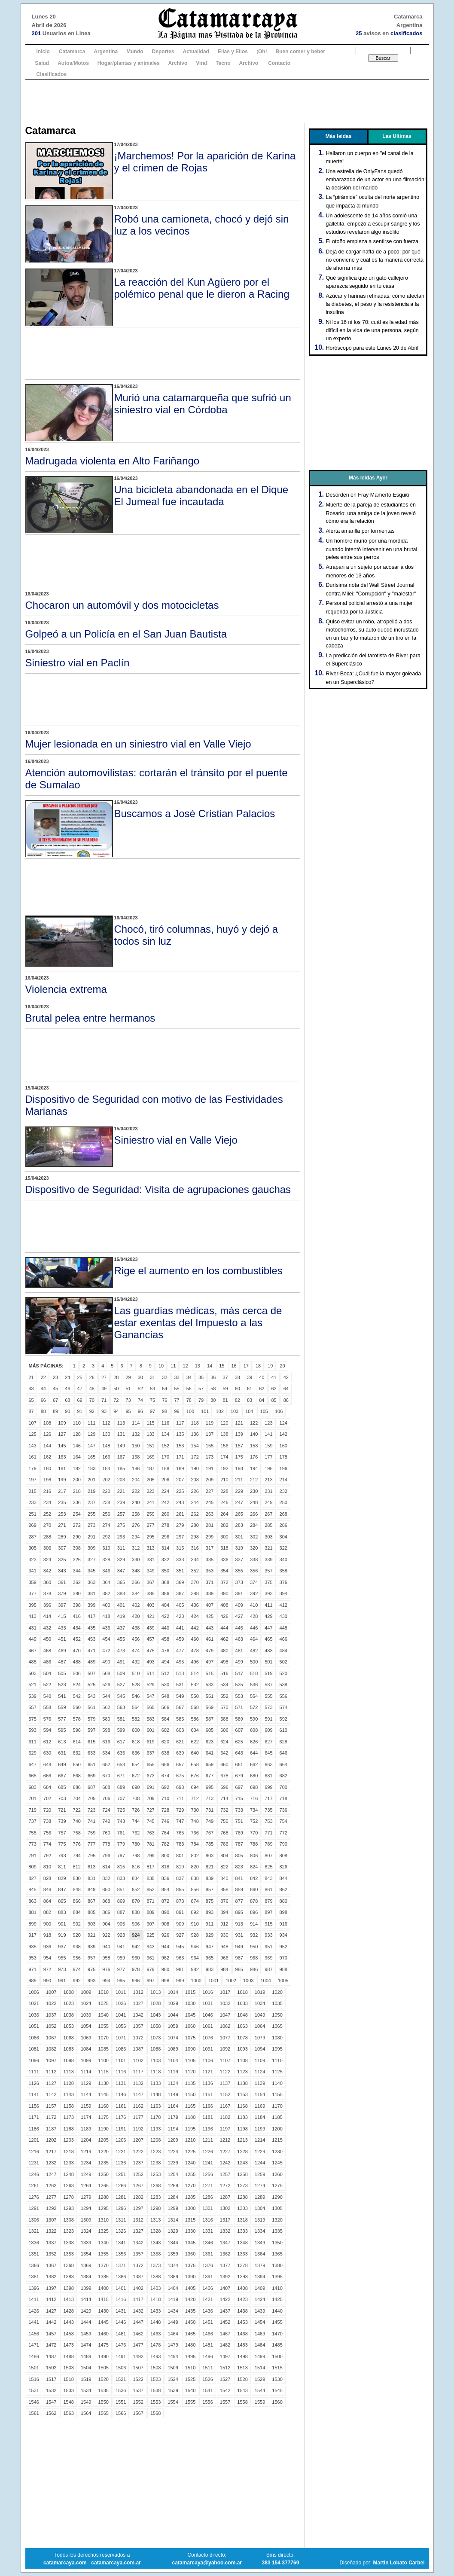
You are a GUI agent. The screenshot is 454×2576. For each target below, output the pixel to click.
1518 (68, 2379)
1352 (51, 2253)
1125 (277, 2071)
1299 (173, 2208)
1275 (277, 2185)
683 (33, 1787)
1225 (190, 2151)
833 (121, 1878)
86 (286, 1400)
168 (136, 1456)
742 (106, 1821)
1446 (121, 2322)
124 (283, 1422)
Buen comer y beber (300, 52)
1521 (121, 2379)
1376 (207, 2265)
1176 (121, 2117)
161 (33, 1456)
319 (239, 1547)
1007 (51, 1992)
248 (254, 1502)
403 (150, 1605)
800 (165, 1855)
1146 (121, 2094)
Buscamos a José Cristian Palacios (194, 813)
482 (254, 1650)
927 (180, 1935)
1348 (242, 2242)
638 (165, 1752)
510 (136, 1673)
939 (91, 1946)
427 (239, 1616)
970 (283, 1957)
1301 (207, 2208)
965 (209, 1957)
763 (150, 1832)
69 (79, 1400)
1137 (225, 2083)
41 (274, 1377)
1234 (86, 2162)
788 (254, 1844)
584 (165, 1718)
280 (194, 1525)
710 (165, 1798)
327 (91, 1559)
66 (43, 1400)
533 (209, 1684)
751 (239, 1821)
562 (106, 1707)
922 (106, 1935)
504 (47, 1673)
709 (150, 1798)
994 (106, 1980)
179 (33, 1468)
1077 (225, 2037)
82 (237, 1400)
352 (194, 1570)
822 (224, 1866)
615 (91, 1741)
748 (194, 1821)
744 (136, 1821)
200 (77, 1479)
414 (47, 1616)
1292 (51, 2208)
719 (33, 1810)
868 (106, 1901)
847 (62, 1889)
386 (165, 1593)
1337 (51, 2242)
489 (91, 1661)
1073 (155, 2037)
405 (180, 1605)
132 (136, 1434)
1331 (207, 2231)
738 (47, 1821)
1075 (190, 2037)
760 (106, 1832)
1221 (121, 2151)
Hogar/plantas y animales (129, 63)
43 (31, 1388)
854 (165, 1889)
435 (91, 1627)
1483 (242, 2344)
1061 (207, 2026)
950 (254, 1946)
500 (254, 1661)
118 (194, 1422)
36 (213, 1377)
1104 (173, 2060)
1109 (260, 2060)
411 (268, 1605)
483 (268, 1650)
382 (106, 1593)
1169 (260, 2106)
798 (136, 1855)
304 (283, 1536)
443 (209, 1627)
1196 (207, 2128)
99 (177, 1411)
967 (239, 1957)
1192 (138, 2128)
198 (47, 1479)
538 (283, 1684)
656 (165, 1764)
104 (249, 1411)
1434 (173, 2311)
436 (106, 1627)
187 (150, 1468)
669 (91, 1775)
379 (62, 1593)
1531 (34, 2390)
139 (239, 1434)
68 (67, 1400)
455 (121, 1639)
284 (254, 1525)
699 (268, 1787)
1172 (51, 2117)
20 (282, 1365)
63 (274, 1388)
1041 (121, 2014)
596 (77, 1730)
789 (268, 1844)
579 (91, 1718)
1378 (242, 2265)
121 (239, 1422)
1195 (190, 2128)
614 (77, 1741)
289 (62, 1536)
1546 (34, 2402)
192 (224, 1468)
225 (180, 1491)
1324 (86, 2231)
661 (239, 1764)
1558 (242, 2402)
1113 (68, 2071)
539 (33, 1696)
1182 (225, 2117)
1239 (173, 2162)
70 (91, 1400)
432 (47, 1627)
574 (283, 1707)
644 (254, 1752)
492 (136, 1661)
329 (121, 1559)
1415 (103, 2299)
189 (180, 1468)
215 (33, 1491)
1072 (138, 2037)
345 (91, 1570)
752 (254, 1821)
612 (47, 1741)
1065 (277, 2026)
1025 (103, 2003)
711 (180, 1798)
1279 (86, 2197)
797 (121, 1855)
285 (268, 1525)
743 (121, 1821)
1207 (138, 2140)
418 (106, 1616)
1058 (155, 2026)
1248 (68, 2174)
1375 (190, 2265)
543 (91, 1696)
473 (121, 1650)
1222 (138, 2151)
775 (62, 1844)
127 (62, 1434)
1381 (34, 2276)
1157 (51, 2106)
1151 (207, 2094)
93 (104, 1411)
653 (121, 1764)
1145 (103, 2094)
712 (194, 1798)
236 (77, 1502)
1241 (207, 2162)
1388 (155, 2276)
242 (165, 1502)
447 (268, 1627)
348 (136, 1570)
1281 (121, 2197)
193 (239, 1468)
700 (283, 1787)
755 (33, 1832)
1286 (207, 2197)
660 (224, 1764)
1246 (34, 2174)
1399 (86, 2288)
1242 (225, 2162)
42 (286, 1377)
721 (62, 1810)
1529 (260, 2379)
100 (190, 1411)
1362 (225, 2253)
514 (194, 1673)
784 (194, 1844)
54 (164, 1388)
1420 (190, 2299)
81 (225, 1400)
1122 (225, 2071)
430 (283, 1616)
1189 (86, 2128)
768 (224, 1832)
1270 (190, 2185)
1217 (51, 2151)
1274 (260, 2185)
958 (106, 1957)
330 (136, 1559)
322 (283, 1547)
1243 (242, 2162)
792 (47, 1855)
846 (47, 1889)
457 (150, 1639)
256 (106, 1514)
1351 (34, 2253)
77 (177, 1400)
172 (194, 1456)
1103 (155, 2060)
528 (136, 1684)
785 (209, 1844)
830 (77, 1878)
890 (165, 1912)
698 (254, 1787)
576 (47, 1718)
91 (79, 1411)
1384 (86, 2276)
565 (150, 1707)
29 (128, 1377)
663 (268, 1764)
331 (150, 1559)
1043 (155, 2014)
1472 (51, 2344)
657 (180, 1764)
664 (283, 1764)
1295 (103, 2208)
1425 (277, 2299)
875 (209, 1901)
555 (268, 1696)
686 (77, 1787)
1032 (225, 2003)
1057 (138, 2026)
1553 (155, 2402)
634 (106, 1752)
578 (77, 1718)
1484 (260, 2344)
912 (224, 1923)
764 (165, 1832)
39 (249, 1377)
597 (91, 1730)
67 (55, 1400)
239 (121, 1502)
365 (121, 1582)
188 (165, 1468)
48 (91, 1388)
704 (77, 1798)
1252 (138, 2174)
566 (165, 1707)
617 (121, 1741)
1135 (190, 2083)
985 (239, 1969)
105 (264, 1411)
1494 (173, 2356)
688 (106, 1787)
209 (209, 1479)
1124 (260, 2071)
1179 (173, 2117)
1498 (242, 2356)
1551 (121, 2402)
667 (62, 1775)
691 (150, 1787)
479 (209, 1650)
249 (268, 1502)
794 (77, 1855)
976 (106, 1969)
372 (224, 1582)
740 (77, 1821)
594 (47, 1730)
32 (164, 1377)
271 (62, 1525)
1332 (225, 2231)
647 (33, 1764)
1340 (103, 2242)
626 (254, 1741)
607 (239, 1730)
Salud (42, 63)
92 (91, 1411)
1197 (225, 2128)
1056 (121, 2026)
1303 (242, 2208)
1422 (225, 2299)
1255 (190, 2174)
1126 (34, 2083)
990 (47, 1980)
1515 (277, 2367)
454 (106, 1639)
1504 (86, 2367)
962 (165, 1957)
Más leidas (339, 136)
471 (91, 1650)
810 (47, 1866)
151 (150, 1445)
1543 (242, 2390)
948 (224, 1946)
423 (180, 1616)
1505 (103, 2367)
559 (62, 1707)
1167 (225, 2106)
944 (165, 1946)
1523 (155, 2379)
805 (239, 1855)
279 (180, 1525)
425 (209, 1616)
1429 (86, 2311)
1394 (260, 2276)
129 (91, 1434)
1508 (155, 2367)
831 (91, 1878)
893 (209, 1912)
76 (164, 1400)
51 (128, 1388)
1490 (103, 2356)
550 (194, 1696)
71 (104, 1400)
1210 (190, 2140)
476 (165, 1650)
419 (121, 1616)
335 (209, 1559)
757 (62, 1832)
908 (165, 1923)
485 (33, 1661)
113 (121, 1422)
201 (91, 1479)
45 (55, 1388)
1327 (138, 2231)
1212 (225, 2140)
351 (180, 1570)
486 (47, 1661)
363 (91, 1582)
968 (254, 1957)
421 (150, 1616)
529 (150, 1684)
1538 (155, 2390)
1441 (34, 2322)
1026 (121, 2003)
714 (224, 1798)
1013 (155, 1992)
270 (47, 1525)
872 (165, 1901)
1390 (190, 2276)
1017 (225, 1992)
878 (254, 1901)
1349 (260, 2242)
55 (177, 1388)
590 (254, 1718)
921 (91, 1935)
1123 (242, 2071)
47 (79, 1388)
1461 (121, 2333)
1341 (121, 2242)
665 (33, 1775)
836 (165, 1878)
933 (268, 1935)
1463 (155, 2333)
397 (62, 1605)
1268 (155, 2185)
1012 (138, 1992)
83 (249, 1400)
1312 (138, 2219)
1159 (86, 2106)
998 (165, 1980)
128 (77, 1434)
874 (194, 1901)
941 (121, 1946)
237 (91, 1502)
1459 (86, 2333)
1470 (277, 2333)
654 (136, 1764)
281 (209, 1525)
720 (47, 1810)
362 (77, 1582)
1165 (190, 2106)
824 (254, 1866)
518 (254, 1673)
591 (268, 1718)
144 (47, 1445)
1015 (190, 1992)
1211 (207, 2140)
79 (201, 1400)
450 (47, 1639)
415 (62, 1616)
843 (268, 1878)
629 (33, 1752)
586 (194, 1718)
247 (239, 1502)
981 (180, 1969)
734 (254, 1810)
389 (209, 1593)
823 (239, 1866)
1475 (103, 2344)
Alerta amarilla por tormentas (360, 531)
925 (150, 1935)
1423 (242, 2299)
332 (165, 1559)
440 (165, 1627)
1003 (248, 1980)
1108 (242, 2060)
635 (121, 1752)
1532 (51, 2390)
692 (165, 1787)
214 (283, 1479)
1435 (190, 2311)
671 (121, 1775)
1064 (260, 2026)
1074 (173, 2037)
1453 (242, 2322)
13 (197, 1365)
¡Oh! (261, 52)
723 (91, 1810)
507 (91, 1673)
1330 (190, 2231)
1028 (155, 2003)
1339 (86, 2242)
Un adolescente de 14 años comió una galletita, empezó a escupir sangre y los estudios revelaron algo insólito (373, 224)
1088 (155, 2048)
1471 (34, 2344)
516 (224, 1673)
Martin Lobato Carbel (398, 2563)
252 (47, 1514)
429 (268, 1616)
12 (185, 1365)
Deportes (163, 52)
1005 (283, 1980)
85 (274, 1400)
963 (180, 1957)
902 (77, 1923)
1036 (34, 2014)
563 (121, 1707)
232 (283, 1491)
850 (106, 1889)
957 (91, 1957)
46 (67, 1388)
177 (268, 1456)
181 (62, 1468)
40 (261, 1377)
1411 (34, 2299)
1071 (121, 2037)
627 (268, 1741)
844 (283, 1878)
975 (91, 1969)
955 (62, 1957)
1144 (86, 2094)
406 (194, 1605)
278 (165, 1525)
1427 (51, 2311)
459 (180, 1639)
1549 (86, 2402)
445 (239, 1627)
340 (283, 1559)
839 (209, 1878)
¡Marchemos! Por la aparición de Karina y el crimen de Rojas (205, 162)
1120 (190, 2071)
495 (180, 1661)
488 (77, 1661)
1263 (68, 2185)
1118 (155, 2071)
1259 (260, 2174)
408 (224, 1605)
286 (283, 1525)
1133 (155, 2083)
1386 (121, 2276)
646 (283, 1752)
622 (194, 1741)
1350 (277, 2242)
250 (283, 1502)
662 (254, 1764)
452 (77, 1639)
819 (180, 1866)
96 (140, 1411)
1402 (138, 2288)
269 (33, 1525)
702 (47, 1798)
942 (136, 1946)
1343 (155, 2242)
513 (180, 1673)
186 (136, 1468)
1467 (225, 2333)
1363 (242, 2253)
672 (136, 1775)
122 (254, 1422)
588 (224, 1718)
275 (121, 1525)
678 (224, 1775)
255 (91, 1514)
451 (62, 1639)
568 (194, 1707)
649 (62, 1764)
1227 (225, 2151)
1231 (34, 2162)
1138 (242, 2083)
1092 (225, 2048)
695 (209, 1787)
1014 (173, 1992)
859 (239, 1889)
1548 (68, 2402)
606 (224, 1730)
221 (121, 1491)
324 (47, 1559)
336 (224, 1559)
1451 (207, 2322)
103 (234, 1411)
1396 (34, 2288)
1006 (34, 1992)
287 (33, 1536)
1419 (173, 2299)
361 (62, 1582)
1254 (173, 2174)
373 (239, 1582)
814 (106, 1866)
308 (77, 1547)
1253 (155, 2174)
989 (33, 1980)
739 (62, 1821)
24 (67, 1377)
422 (165, 1616)
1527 (225, 2379)
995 (121, 1980)
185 (121, 1468)
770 (254, 1832)
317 (209, 1547)
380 (77, 1593)
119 (209, 1422)
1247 (51, 2174)
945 (180, 1946)
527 (121, 1684)
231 (268, 1491)
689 (121, 1787)
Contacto (279, 63)
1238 (155, 2162)
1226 (207, 2151)
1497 (225, 2356)
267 (268, 1514)
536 (254, 1684)
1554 (173, 2402)
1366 (34, 2265)
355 (239, 1570)
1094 (260, 2048)
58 (213, 1388)
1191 (121, 2128)
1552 (138, 2402)
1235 (103, 2162)
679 (239, 1775)
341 (33, 1570)
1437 (225, 2311)
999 (180, 1980)
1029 (173, 2003)
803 (209, 1855)
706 (106, 1798)
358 (283, 1570)
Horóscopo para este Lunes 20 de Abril (372, 348)
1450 (190, 2322)
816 (136, 1866)
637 (150, 1752)
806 (254, 1855)
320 (254, 1547)
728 (165, 1810)
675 (180, 1775)
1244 (260, 2162)
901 (62, 1923)
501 (268, 1661)
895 (239, 1912)
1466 (207, 2333)
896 (254, 1912)
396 (47, 1605)
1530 (277, 2379)
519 (268, 1673)
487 (62, 1661)
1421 (207, 2299)
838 (194, 1878)
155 (209, 1445)
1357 (138, 2253)
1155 (277, 2094)
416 (77, 1616)
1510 (190, 2367)
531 (180, 1684)
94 (116, 1411)
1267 (138, 2185)
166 (106, 1456)
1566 (121, 2413)
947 (209, 1946)
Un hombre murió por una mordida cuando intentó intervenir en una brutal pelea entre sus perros (371, 549)
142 (283, 1434)
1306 (34, 2219)
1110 (277, 2060)
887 (121, 1912)
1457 (51, 2333)
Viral (201, 63)
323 (33, 1559)
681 (268, 1775)
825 (268, 1866)
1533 (68, 2390)
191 (209, 1468)
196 (283, 1468)
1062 (225, 2026)
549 (180, 1696)
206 (165, 1479)
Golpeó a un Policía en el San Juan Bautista (126, 634)
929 (209, 1935)
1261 (34, 2185)
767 (209, 1832)
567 (180, 1707)
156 (224, 1445)
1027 (138, 2003)
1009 (86, 1992)
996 (136, 1980)
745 (150, 1821)
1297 (138, 2208)
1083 (68, 2048)
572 (254, 1707)
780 (136, 1844)
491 (121, 1661)
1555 (190, 2402)
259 (150, 1514)
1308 (68, 2219)
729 (180, 1810)
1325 (103, 2231)
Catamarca (72, 52)
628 (283, 1741)
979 (150, 1969)
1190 (103, 2128)
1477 (138, 2344)
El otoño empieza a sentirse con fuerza (372, 241)
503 (33, 1673)
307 (62, 1547)
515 (209, 1673)
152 (165, 1445)
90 (67, 1411)
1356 (121, 2253)
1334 (260, 2231)
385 (150, 1593)
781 (150, 1844)
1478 (155, 2344)
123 (268, 1422)
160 (283, 1445)
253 (62, 1514)
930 (224, 1935)
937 (62, 1946)
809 (33, 1866)
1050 (277, 2014)
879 (268, 1901)
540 (47, 1696)
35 (201, 1377)
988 (283, 1969)
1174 (86, 2117)
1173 (68, 2117)
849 (91, 1889)
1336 (34, 2242)
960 (136, 1957)
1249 (86, 2174)
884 (77, 1912)
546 (136, 1696)
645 (268, 1752)
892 (194, 1912)
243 (180, 1502)
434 (77, 1627)
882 (47, 1912)
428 (254, 1616)
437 (121, 1627)
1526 (207, 2379)
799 (150, 1855)
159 (268, 1445)
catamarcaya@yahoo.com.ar (207, 2563)
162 (47, 1456)
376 (283, 1582)
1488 (68, 2356)
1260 (277, 2174)
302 (254, 1536)
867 (91, 1901)
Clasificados (52, 74)
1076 (207, 2037)
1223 (155, 2151)
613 (62, 1741)
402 (136, 1605)
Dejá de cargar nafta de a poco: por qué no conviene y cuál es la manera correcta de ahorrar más (375, 260)
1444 (86, 2322)
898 (283, 1912)
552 (224, 1696)
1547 (51, 2402)
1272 (225, 2185)
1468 (242, 2333)
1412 (51, 2299)
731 (209, 1810)
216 (47, 1491)
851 (121, 1889)
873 (180, 1901)
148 (106, 1445)
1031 (207, 2003)
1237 (138, 2162)
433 (62, 1627)
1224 (173, 2151)
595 (62, 1730)
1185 (277, 2117)
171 (180, 1456)
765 (180, 1832)
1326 (121, 2231)
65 (31, 1400)
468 (47, 1650)
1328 (155, 2231)
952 (283, 1946)
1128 (68, 2083)
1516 (34, 2379)
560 (77, 1707)
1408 (242, 2288)
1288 (242, 2197)
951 (268, 1946)
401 (121, 1605)
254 (77, 1514)
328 (106, 1559)
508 (106, 1673)
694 (194, 1787)
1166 (207, 2106)
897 (268, 1912)
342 (47, 1570)
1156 (34, 2106)
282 (224, 1525)
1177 (138, 2117)
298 (194, 1536)
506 (77, 1673)
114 (136, 1422)
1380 (277, 2265)
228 (224, 1491)
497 (209, 1661)
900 (47, 1923)
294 (136, 1536)
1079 (260, 2037)
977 (121, 1969)
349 (150, 1570)
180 (47, 1468)
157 (239, 1445)
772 (283, 1832)
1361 (207, 2253)
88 (43, 1411)
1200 (277, 2128)
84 (261, 1400)
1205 (103, 2140)
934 (283, 1935)
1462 (138, 2333)
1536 (121, 2390)
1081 (34, 2048)
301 (239, 1536)
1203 (68, 2140)
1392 (225, 2276)
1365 (277, 2253)
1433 (155, 2311)
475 (150, 1650)
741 (91, 1821)
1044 (173, 2014)
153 (180, 1445)
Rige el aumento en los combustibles (198, 1270)
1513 (242, 2367)
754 (283, 1821)
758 (77, 1832)
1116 (121, 2071)
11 (173, 1365)
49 (104, 1388)
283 (239, 1525)
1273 (242, 2185)
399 (91, 1605)
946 (194, 1946)
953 (33, 1957)
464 (254, 1639)
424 (194, 1616)
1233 (68, 2162)
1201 (34, 2140)
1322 (51, 2231)
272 (77, 1525)
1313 (155, 2219)
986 (254, 1969)
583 (150, 1718)
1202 (51, 2140)
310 (106, 1547)
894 (224, 1912)
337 (239, 1559)
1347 (225, 2242)
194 (254, 1468)
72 (116, 1400)
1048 (242, 2014)
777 (91, 1844)
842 (254, 1878)
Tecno (223, 63)
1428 (68, 2311)
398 (77, 1605)
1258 (242, 2174)
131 (121, 1434)
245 (209, 1502)
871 (150, 1901)
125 (33, 1434)
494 (165, 1661)
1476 (121, 2344)
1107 (225, 2060)
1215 (277, 2140)
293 (121, 1536)
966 (224, 1957)
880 (283, 1901)
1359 (173, 2253)
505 (62, 1673)
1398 (68, 2288)
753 (268, 1821)
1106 (207, 2060)
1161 (121, 2106)
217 (62, 1491)
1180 (190, 2117)
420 (136, 1616)
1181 (207, 2117)
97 (152, 1411)
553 (239, 1696)
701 (33, 1798)
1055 (103, 2026)
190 (194, 1468)
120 (224, 1422)
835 (150, 1878)
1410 (277, 2288)
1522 (138, 2379)
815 (121, 1866)
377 (33, 1593)
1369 (86, 2265)
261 (180, 1514)
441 (180, 1627)
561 (91, 1707)
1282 (138, 2197)
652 (106, 1764)
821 (209, 1866)
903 (91, 1923)
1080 (277, 2037)
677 (209, 1775)
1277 (51, 2197)
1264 (86, 2185)
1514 (260, 2367)
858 (224, 1889)
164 (77, 1456)
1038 (68, 2014)
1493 (155, 2356)
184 (106, 1468)
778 (106, 1844)
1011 (121, 1992)
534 (224, 1684)
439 (150, 1627)
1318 (242, 2219)
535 (239, 1684)
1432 (138, 2311)
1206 (121, 2140)
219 (91, 1491)
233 (33, 1502)
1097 (51, 2060)
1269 (173, 2185)
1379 (260, 2265)
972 (47, 1969)
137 (209, 1434)
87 (31, 1411)
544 (106, 1696)
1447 (138, 2322)
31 (152, 1377)
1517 (51, 2379)
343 (62, 1570)
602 (165, 1730)
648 (47, 1764)
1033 (242, 2003)
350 (165, 1570)
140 (254, 1434)
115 (150, 1422)
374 (254, 1582)
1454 (260, 2322)
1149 (173, 2094)
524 (77, 1684)
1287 (225, 2197)
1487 (51, 2356)
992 (77, 1980)
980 (165, 1969)
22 (43, 1377)
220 (106, 1491)
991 (62, 1980)
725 (121, 1810)
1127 (51, 2083)
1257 (225, 2174)
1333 (242, 2231)
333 (180, 1559)
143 (33, 1445)
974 (77, 1969)
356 (254, 1570)
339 (268, 1559)
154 (194, 1445)
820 (194, 1866)
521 (33, 1684)
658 (194, 1764)
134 (165, 1434)
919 (62, 1935)
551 (209, 1696)
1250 (103, 2174)
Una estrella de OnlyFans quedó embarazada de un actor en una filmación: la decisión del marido (376, 179)
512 (165, 1673)
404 (165, 1605)
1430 (103, 2311)
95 (128, 1411)
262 (194, 1514)
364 (106, 1582)
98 (164, 1411)
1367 (51, 2265)
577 (62, 1718)
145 (62, 1445)
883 (62, 1912)
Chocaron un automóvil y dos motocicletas (122, 605)
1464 (173, 2333)
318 (224, 1547)
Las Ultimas (396, 136)
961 (150, 1957)
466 (283, 1639)
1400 (103, 2288)
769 (239, 1832)
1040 (103, 2014)
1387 (138, 2276)
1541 (207, 2390)
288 (47, 1536)
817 (150, 1866)
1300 (190, 2208)
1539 (173, 2390)
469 (62, 1650)
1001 (213, 1980)
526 (106, 1684)
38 (237, 1377)
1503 (68, 2367)
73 (128, 1400)
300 (224, 1536)
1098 (68, 2060)
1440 (277, 2311)
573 (268, 1707)
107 (33, 1422)
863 (33, 1901)
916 (283, 1923)
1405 (190, 2288)
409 (239, 1605)
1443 (68, 2322)
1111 (34, 2071)
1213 (242, 2140)
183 (91, 1468)
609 (268, 1730)
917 (33, 1935)
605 (209, 1730)
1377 (225, 2265)
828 (47, 1878)
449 (33, 1639)
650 (77, 1764)
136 (194, 1434)
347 (121, 1570)
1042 (138, 2014)
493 (150, 1661)
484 (283, 1650)
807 (268, 1855)
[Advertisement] (227, 101)
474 (136, 1650)
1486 (34, 2356)
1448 (155, 2322)
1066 (34, 2037)
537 (268, 1684)
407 (209, 1605)
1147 (138, 2094)
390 (224, 1593)
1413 (68, 2299)
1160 (103, 2106)
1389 (173, 2276)
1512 (225, 2367)
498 (224, 1661)
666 (47, 1775)
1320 (277, 2219)
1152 (225, 2094)
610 (283, 1730)
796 (106, 1855)
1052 (51, 2026)
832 (106, 1878)
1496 (207, 2356)
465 (268, 1639)
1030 (190, 2003)
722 (77, 1810)
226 (194, 1491)
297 (180, 1536)
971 (33, 1969)
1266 (121, 2185)
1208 (155, 2140)
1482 (225, 2344)
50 (116, 1388)
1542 (225, 2390)
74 (140, 1400)
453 (91, 1639)
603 (180, 1730)
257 (121, 1514)
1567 (138, 2413)
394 (283, 1593)
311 (121, 1547)
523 (62, 1684)
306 (47, 1547)
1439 (260, 2311)
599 (121, 1730)
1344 (173, 2242)
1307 (51, 2219)
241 (150, 1502)
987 (268, 1969)
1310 (103, 2219)
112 (106, 1422)
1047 (225, 2014)
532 (194, 1684)
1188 (68, 2128)
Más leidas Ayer (368, 478)
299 (209, 1536)
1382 (51, 2276)
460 (194, 1639)
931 (239, 1935)
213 (268, 1479)
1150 (190, 2094)
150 (136, 1445)
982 (194, 1969)
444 (224, 1627)
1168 (242, 2106)
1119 (173, 2071)
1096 (34, 2060)
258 (136, 1514)
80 (213, 1400)
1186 (34, 2128)
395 (33, 1605)
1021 (34, 2003)
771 (268, 1832)
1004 (265, 1980)
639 (180, 1752)
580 (106, 1718)
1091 (207, 2048)
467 (33, 1650)
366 (136, 1582)
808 (283, 1855)
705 (91, 1798)
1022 (51, 2003)
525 (91, 1684)
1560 (277, 2402)
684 (47, 1787)
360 (47, 1582)
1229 (260, 2151)
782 (165, 1844)
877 (239, 1901)
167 (121, 1456)
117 (180, 1422)
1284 (173, 2197)
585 (180, 1718)
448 (283, 1627)
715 (239, 1798)
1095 (277, 2048)
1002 (230, 1980)
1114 (86, 2071)
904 (106, 1923)
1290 (277, 2197)
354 (224, 1570)
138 (224, 1434)
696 (224, 1787)
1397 (51, 2288)
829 (62, 1878)
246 (224, 1502)
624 (224, 1741)
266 (254, 1514)
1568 (155, 2413)
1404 (173, 2288)
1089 (173, 2048)
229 (239, 1491)
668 (77, 1775)
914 (254, 1923)
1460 (103, 2333)
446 (254, 1627)
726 (136, 1810)
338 (254, 1559)
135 (180, 1434)
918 (47, 1935)
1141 (34, 2094)
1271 (207, 2185)
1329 (173, 2231)
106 (279, 1411)
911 (209, 1923)
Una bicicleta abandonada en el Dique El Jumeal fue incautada (201, 495)
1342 (138, 2242)
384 (136, 1593)
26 (91, 1377)
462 (224, 1639)
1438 (242, 2311)
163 (62, 1456)
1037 (51, 2014)
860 (254, 1889)
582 (136, 1718)
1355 (103, 2253)
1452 (225, 2322)
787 (239, 1844)
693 (180, 1787)
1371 (121, 2265)
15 (221, 1365)
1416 (121, 2299)
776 (77, 1844)
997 (150, 1980)
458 (165, 1639)
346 (106, 1570)
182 (77, 1468)
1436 (207, 2311)
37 (225, 1377)
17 (246, 1365)
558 (47, 1707)
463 (239, 1639)
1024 (86, 2003)
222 (136, 1491)
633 (91, 1752)
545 (121, 1696)
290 (77, 1536)
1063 (242, 2026)
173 (209, 1456)
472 (106, 1650)
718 (283, 1798)
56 (189, 1388)
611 (33, 1741)
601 (150, 1730)
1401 (121, 2288)
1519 (86, 2379)
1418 (155, 2299)
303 (268, 1536)
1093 (242, 2048)
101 (205, 1411)
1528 (242, 2379)
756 (47, 1832)
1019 (260, 1992)
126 (47, 1434)
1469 (260, 2333)
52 (140, 1388)
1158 (68, 2106)
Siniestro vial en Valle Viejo (176, 1140)
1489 (86, 2356)
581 (121, 1718)
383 (121, 1593)
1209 (173, 2140)
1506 (121, 2367)
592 (283, 1718)
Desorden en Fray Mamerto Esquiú (367, 495)
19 (270, 1365)
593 (33, 1730)
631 (62, 1752)
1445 (103, 2322)
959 (121, 1957)
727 (150, 1810)
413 (33, 1616)
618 (136, 1741)
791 (33, 1855)
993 (91, 1980)
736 (283, 1810)
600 (136, 1730)
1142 (51, 2094)
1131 (121, 2083)
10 (161, 1365)
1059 (173, 2026)
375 (268, 1582)
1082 (51, 2048)
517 (239, 1673)
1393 (242, 2276)
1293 (68, 2208)
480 (224, 1650)
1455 (277, 2322)
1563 (68, 2413)
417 (91, 1616)
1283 (155, 2197)
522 (47, 1684)
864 (47, 1901)
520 (283, 1673)
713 (209, 1798)
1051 (34, 2026)
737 (33, 1821)
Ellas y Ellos (233, 52)
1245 (277, 2162)
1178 (155, 2117)
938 (77, 1946)
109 (62, 1422)
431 (33, 1627)
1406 (207, 2288)
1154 (260, 2094)
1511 (207, 2367)
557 (33, 1707)
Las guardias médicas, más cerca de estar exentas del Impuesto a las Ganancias (198, 1322)
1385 (103, 2276)
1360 (190, 2253)
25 (79, 1377)
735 (268, 1810)
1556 (207, 2402)
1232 (51, 2162)
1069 (86, 2037)
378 (47, 1593)
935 (33, 1946)
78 (189, 1400)
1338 (68, 2242)
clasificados (406, 33)
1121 (207, 2071)
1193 (155, 2128)
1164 (173, 2106)
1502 (51, 2367)
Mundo (134, 52)
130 (106, 1434)
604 (194, 1730)
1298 (155, 2208)
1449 (173, 2322)
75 (152, 1400)
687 (91, 1787)
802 (194, 1855)
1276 (34, 2197)
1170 (277, 2106)
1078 (242, 2037)
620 (165, 1741)
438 (136, 1627)
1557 (225, 2402)
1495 (190, 2356)
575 (33, 1718)
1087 (138, 2048)
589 (239, 1718)
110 (77, 1422)
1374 (173, 2265)
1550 (103, 2402)
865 (62, 1901)
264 (224, 1514)
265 (239, 1514)
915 (268, 1923)
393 (268, 1593)
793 (62, 1855)
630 (47, 1752)
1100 (103, 2060)
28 (116, 1377)
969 (268, 1957)
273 (91, 1525)
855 (180, 1889)
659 (209, 1764)
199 (62, 1479)
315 (180, 1547)
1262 (51, 2185)
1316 (207, 2219)
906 (136, 1923)
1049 (260, 2014)
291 (91, 1536)
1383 (68, 2276)
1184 (260, 2117)
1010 (103, 1992)
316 (194, 1547)
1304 (260, 2208)
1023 (68, 2003)
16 (233, 1365)
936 (47, 1946)
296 (165, 1536)
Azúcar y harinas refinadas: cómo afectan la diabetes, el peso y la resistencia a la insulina (375, 304)
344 (77, 1570)
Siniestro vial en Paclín (77, 662)
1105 (190, 2060)
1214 (260, 2140)
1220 (103, 2151)
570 (224, 1707)
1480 (190, 2344)
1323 (68, 2231)
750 (224, 1821)
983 (209, 1969)
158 (254, 1445)
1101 (121, 2060)
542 (77, 1696)
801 (180, 1855)
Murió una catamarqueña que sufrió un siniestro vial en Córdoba (202, 403)
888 (136, 1912)
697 (239, 1787)
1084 (86, 2048)
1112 (51, 2071)
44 (43, 1388)
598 (106, 1730)
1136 (207, 2083)
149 (121, 1445)
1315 (190, 2219)
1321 (34, 2231)
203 (121, 1479)
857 (209, 1889)
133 (150, 1434)
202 (106, 1479)
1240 (190, 2162)
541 (62, 1696)
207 (180, 1479)
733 (239, 1810)
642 (224, 1752)
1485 (277, 2344)
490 (106, 1661)
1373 (155, 2265)
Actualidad (196, 52)
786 (224, 1844)
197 (33, 1479)
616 (106, 1741)
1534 (86, 2390)
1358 (155, 2253)
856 (194, 1889)
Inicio (43, 52)
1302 (225, 2208)
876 (224, 1901)
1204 (86, 2140)
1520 (103, 2379)
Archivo (178, 63)
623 (209, 1741)
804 (224, 1855)
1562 (51, 2413)
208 (194, 1479)
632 (77, 1752)
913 (239, 1923)
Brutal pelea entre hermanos (90, 1018)
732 (224, 1810)
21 (31, 1377)
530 (165, 1684)
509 (121, 1673)
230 (254, 1491)
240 (136, 1502)
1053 (68, 2026)
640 (194, 1752)
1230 (277, 2151)
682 (283, 1775)
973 (62, 1969)
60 (237, 1388)
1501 (34, 2367)
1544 (260, 2390)
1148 (155, 2094)
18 (258, 1365)
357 (268, 1570)
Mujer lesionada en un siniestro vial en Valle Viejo (138, 744)
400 (106, 1605)
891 (180, 1912)
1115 (103, 2071)
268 (283, 1514)
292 (106, 1536)
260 (165, 1514)
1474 (86, 2344)
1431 (121, 2311)
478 (194, 1650)
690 (136, 1787)
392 (254, 1593)
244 (194, 1502)
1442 (51, 2322)
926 (165, 1935)
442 (194, 1627)
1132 (138, 2083)
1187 (51, 2128)
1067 (51, 2037)
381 (91, 1593)
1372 (138, 2265)
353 (209, 1570)
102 (219, 1411)
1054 (86, 2026)
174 (224, 1456)
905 (121, 1923)
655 (150, 1764)
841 (239, 1878)
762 (136, 1832)
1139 (260, 2083)
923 (121, 1935)
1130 (103, 2083)
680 (254, 1775)
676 (194, 1775)
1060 (190, 2026)
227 (209, 1491)
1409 (260, 2288)
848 (77, 1889)
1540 (190, 2390)
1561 (34, 2413)
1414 (86, 2299)
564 (136, 1707)
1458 (68, 2333)
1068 (68, 2037)
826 (283, 1866)
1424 (260, 2299)
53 (152, 1388)
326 (77, 1559)
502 (283, 1661)
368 (165, 1582)
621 (180, 1741)
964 (194, 1957)
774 (47, 1844)
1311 (121, 2219)
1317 (225, 2219)
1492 (138, 2356)
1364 (260, 2253)
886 (106, 1912)
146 (77, 1445)
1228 (242, 2151)
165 (91, 1456)
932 (254, 1935)
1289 (260, 2197)
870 (136, 1901)
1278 (68, 2197)
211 (239, 1479)
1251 (121, 2174)
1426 (34, 2311)
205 (150, 1479)
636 (136, 1752)
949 (239, 1946)
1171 (34, 2117)
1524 (173, 2379)
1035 (277, 2003)
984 (224, 1969)
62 (261, 1388)
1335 (277, 2231)
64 (286, 1388)
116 (165, 1422)
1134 (173, 2083)
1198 (242, 2128)
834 (136, 1878)
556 (283, 1696)
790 (283, 1844)
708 (136, 1798)
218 (77, 1491)
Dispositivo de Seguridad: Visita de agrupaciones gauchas (158, 1189)
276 (136, 1525)
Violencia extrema (66, 989)
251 (33, 1514)
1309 (86, 2219)
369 (180, 1582)
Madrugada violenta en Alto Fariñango (112, 461)
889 (150, 1912)
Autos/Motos (73, 63)
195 (268, 1468)
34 (189, 1377)
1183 (242, 2117)
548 (165, 1696)
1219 (86, 2151)
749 (209, 1821)
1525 (190, 2379)
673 (150, 1775)
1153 (242, 2094)
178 (283, 1456)
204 (136, 1479)
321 (268, 1547)
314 (165, 1547)
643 (239, 1752)
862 (283, 1889)
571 (239, 1707)
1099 (86, 2060)
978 (136, 1969)
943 (150, 1946)
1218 (68, 2151)
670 (106, 1775)
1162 (138, 2106)
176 (254, 1456)
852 (136, 1889)
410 (254, 1605)
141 (268, 1434)
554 (254, 1696)
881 (33, 1912)
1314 (173, 2219)
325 (62, 1559)
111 (91, 1422)
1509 (173, 2367)
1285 (190, 2197)
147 (91, 1445)
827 (33, 1878)
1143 (68, 2094)
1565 (103, 2413)
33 (177, 1377)
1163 (155, 2106)
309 (91, 1547)
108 (47, 1422)
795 (91, 1855)
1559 (260, 2402)
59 (225, 1388)
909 (180, 1923)
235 (62, 1502)
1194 (173, 2128)
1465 (190, 2333)
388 (194, 1593)
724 (106, 1810)
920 (77, 1935)
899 (33, 1923)
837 (180, 1878)
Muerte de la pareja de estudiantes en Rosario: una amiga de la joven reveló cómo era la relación (371, 513)
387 (180, 1593)
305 (33, 1547)
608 (254, 1730)
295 (150, 1536)
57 (201, 1388)
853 (150, 1889)
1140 (277, 2083)
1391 (207, 2276)
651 (91, 1764)
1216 (34, 2151)
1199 (260, 2128)
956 (77, 1957)
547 (150, 1696)
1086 (121, 2048)
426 (224, 1616)
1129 (86, 2083)
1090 (190, 2048)
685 (62, 1787)
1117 (138, 2071)
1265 (103, 2185)
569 (209, 1707)
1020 (277, 1992)
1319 (260, 2219)
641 (209, 1752)
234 (47, 1502)
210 (224, 1479)
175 (239, 1456)
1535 (103, 2390)
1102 (138, 2060)
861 (268, 1889)
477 (180, 1650)
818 (165, 1866)
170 (165, 1456)
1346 (207, 2242)
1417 (138, 2299)
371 (209, 1582)
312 (136, 1547)
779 (121, 1844)
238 (106, 1502)
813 (91, 1866)
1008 (68, 1992)
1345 (190, 2242)
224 (165, 1491)
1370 (103, 2265)
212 (254, 1479)
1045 (190, 2014)
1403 (155, 2288)
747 (180, 1821)
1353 (68, 2253)
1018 (242, 1992)
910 (194, 1923)
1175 (103, 2117)
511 (150, 1673)
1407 (225, 2288)
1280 (103, 2197)
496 (194, 1661)
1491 (121, 2356)
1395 (277, 2276)
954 (47, 1957)
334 (194, 1559)
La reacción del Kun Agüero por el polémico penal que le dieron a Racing (201, 288)
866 (77, 1901)
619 (150, 1741)
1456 (34, 2333)
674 (165, 1775)
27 (104, 1377)
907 (150, 1923)
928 (194, 1935)
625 (239, 1741)
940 (106, 1946)
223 (150, 1491)
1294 (86, 2208)
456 (136, 1639)
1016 (207, 1992)
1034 (260, 2003)
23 (55, 1377)
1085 (103, 2048)
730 (194, 1810)
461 (209, 1639)
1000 (196, 1980)
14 (209, 1365)
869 (121, 1901)
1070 (103, 2037)
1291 (34, 2208)
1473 (68, 2344)
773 (33, 1844)
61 (249, 1388)
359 (33, 1582)
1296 (121, 2208)
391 (239, 1593)
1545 (277, 2390)
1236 (121, 2162)
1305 (277, 2208)
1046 (207, 2014)
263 (209, 1514)
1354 (86, 2253)
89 (55, 1411)
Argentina (106, 52)
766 (194, 1832)
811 (62, 1866)
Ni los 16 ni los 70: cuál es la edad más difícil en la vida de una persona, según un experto (372, 330)
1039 (86, 2014)
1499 (260, 2356)
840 (224, 1878)
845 (33, 1889)
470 (77, 1650)
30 (140, 1377)
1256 (207, 2174)
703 (62, 1798)
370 (194, 1582)
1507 (138, 2367)
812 (77, 1866)
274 (106, 1525)
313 (150, 1547)
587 (209, 1718)
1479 (173, 2344)
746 (165, 1821)
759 (91, 1832)
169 (150, 1456)
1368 (68, 2265)
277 (150, 1525)
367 (150, 1582)
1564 (86, 2413)
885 (91, 1912)
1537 (138, 2390)
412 (283, 1605)
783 (180, 1844)
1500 (277, 2356)
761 (121, 1832)
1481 (207, 2344)
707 (121, 1798)
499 (239, 1661)
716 (254, 1798)
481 (239, 1650)
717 (268, 1798)
